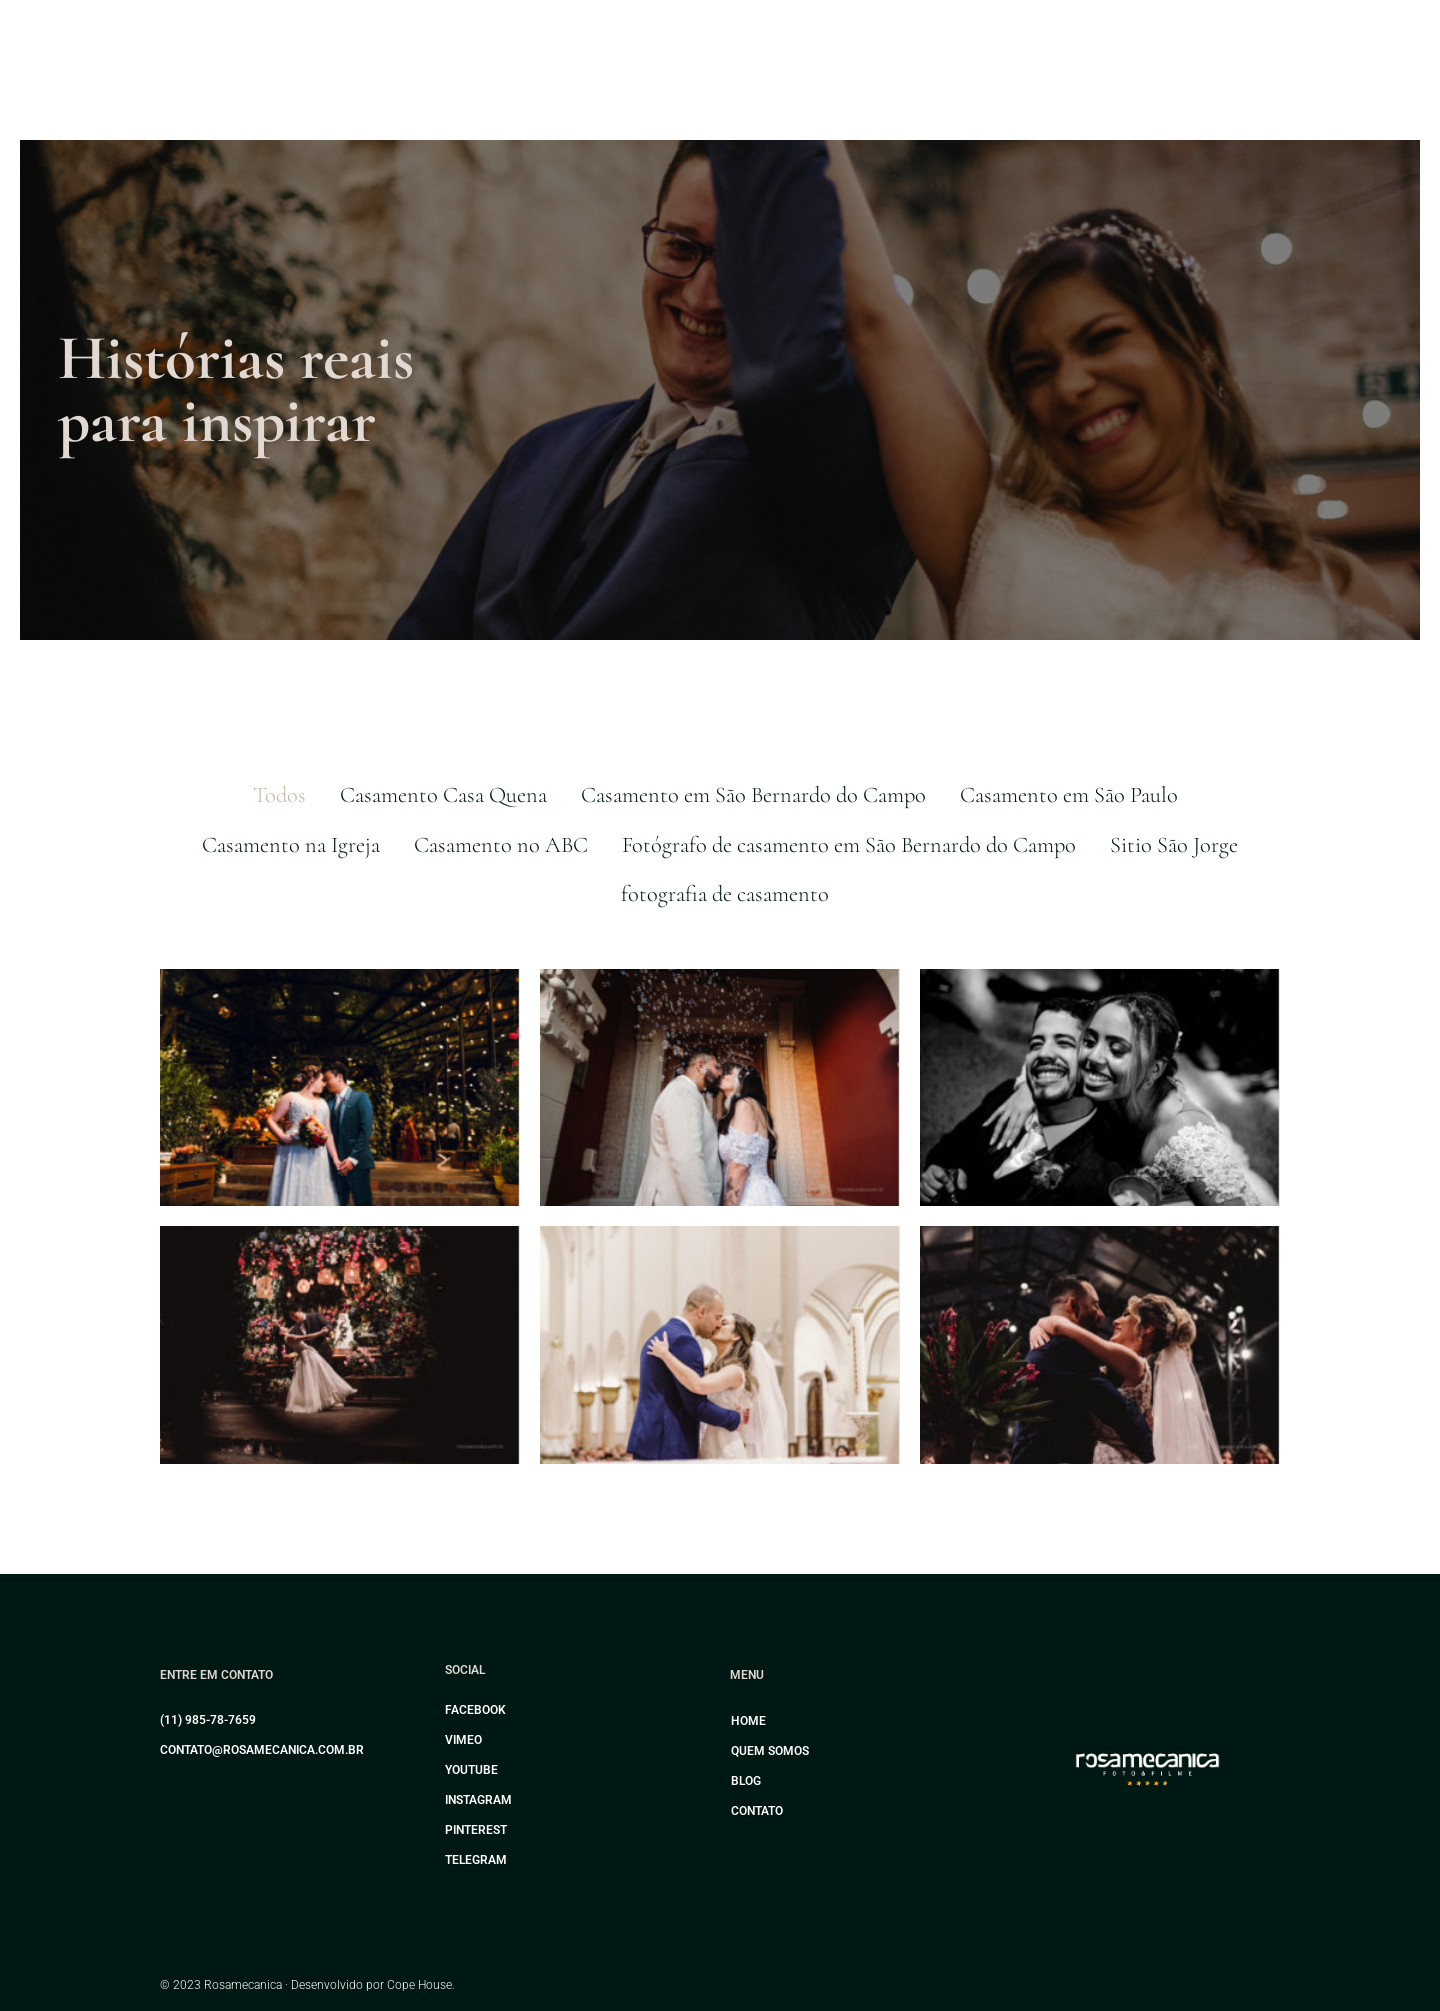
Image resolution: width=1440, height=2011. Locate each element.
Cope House (419, 1985)
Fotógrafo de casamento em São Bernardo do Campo (849, 844)
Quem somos (770, 1751)
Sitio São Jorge (1174, 844)
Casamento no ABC (501, 844)
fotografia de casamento (725, 893)
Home (748, 1721)
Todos (279, 794)
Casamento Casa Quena (443, 794)
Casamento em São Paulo (1069, 794)
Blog (746, 1781)
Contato (757, 1811)
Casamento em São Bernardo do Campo (753, 794)
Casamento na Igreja (291, 844)
